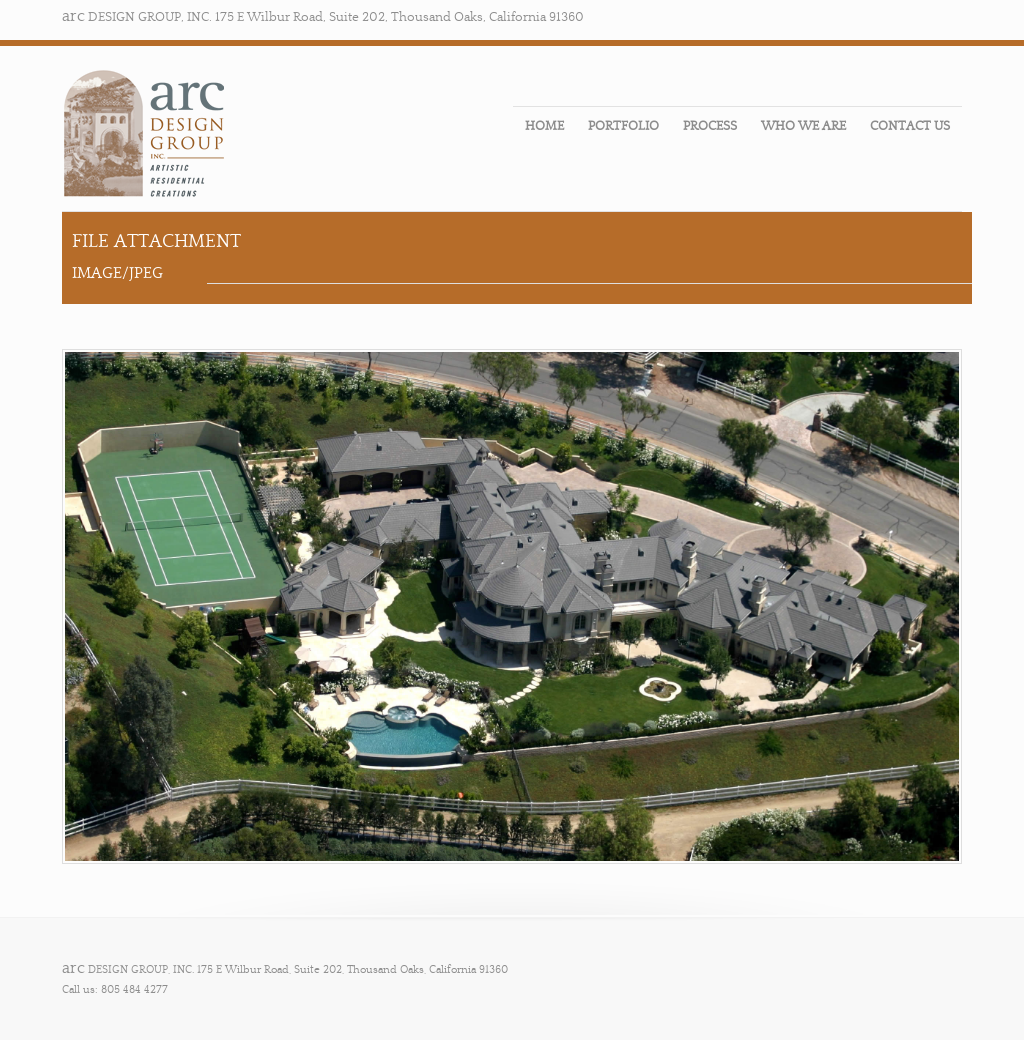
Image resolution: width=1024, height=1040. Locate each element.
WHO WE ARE (803, 126)
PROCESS (710, 126)
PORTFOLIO (623, 126)
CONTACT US (910, 126)
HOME (544, 126)
